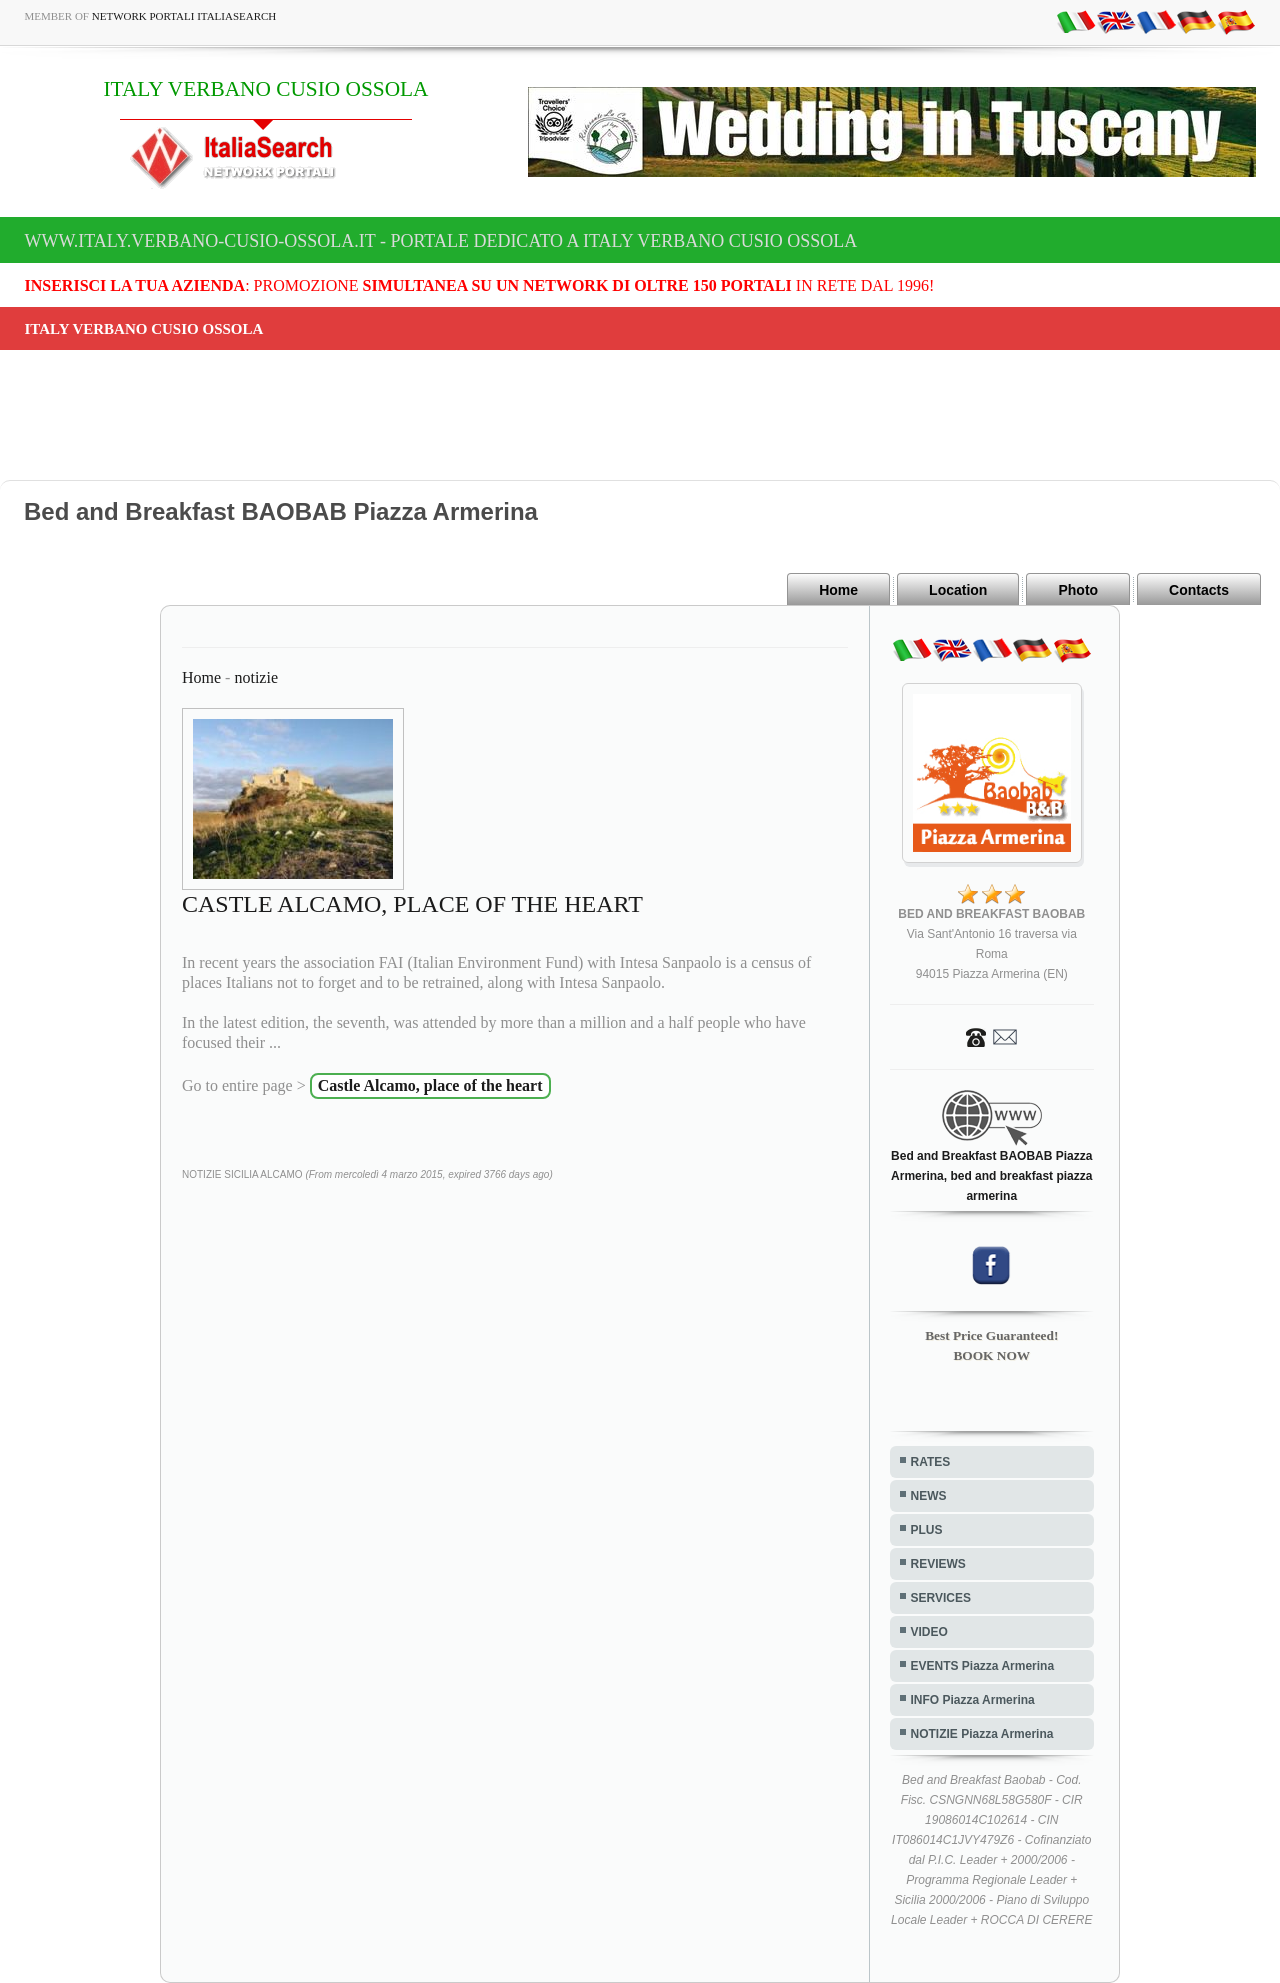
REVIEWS (938, 1564)
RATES (931, 1462)
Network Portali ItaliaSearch (184, 16)
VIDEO (929, 1632)
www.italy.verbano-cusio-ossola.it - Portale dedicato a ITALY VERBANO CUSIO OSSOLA (441, 241)
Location (958, 590)
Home (838, 590)
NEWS (929, 1496)
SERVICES (941, 1598)
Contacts (1199, 590)
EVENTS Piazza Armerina (983, 1666)
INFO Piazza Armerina (973, 1700)
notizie (256, 677)
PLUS (927, 1530)
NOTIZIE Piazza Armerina (982, 1734)
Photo (1078, 590)
